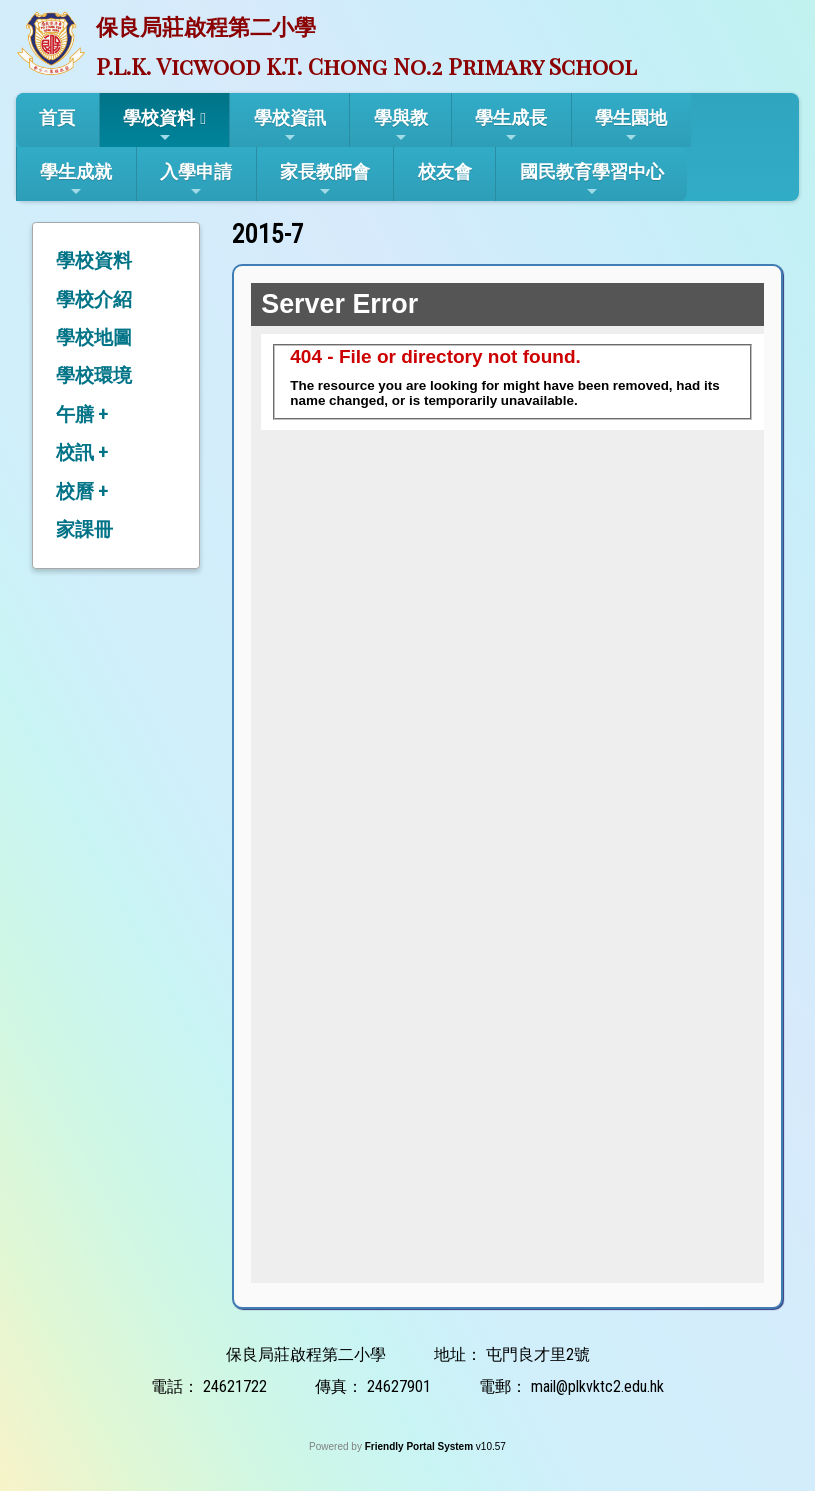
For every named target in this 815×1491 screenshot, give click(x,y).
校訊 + (82, 452)
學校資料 (159, 126)
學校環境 (94, 375)
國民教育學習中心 (592, 180)
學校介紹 (94, 299)
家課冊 (84, 529)
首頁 (57, 117)
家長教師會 (325, 180)
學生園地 (631, 126)
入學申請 (196, 180)
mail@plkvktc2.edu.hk (597, 1386)
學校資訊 (290, 126)
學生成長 (511, 126)
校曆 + (82, 491)
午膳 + (82, 414)
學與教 (401, 126)
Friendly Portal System (420, 1446)
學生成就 (76, 180)
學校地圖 (94, 337)
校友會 (445, 171)
